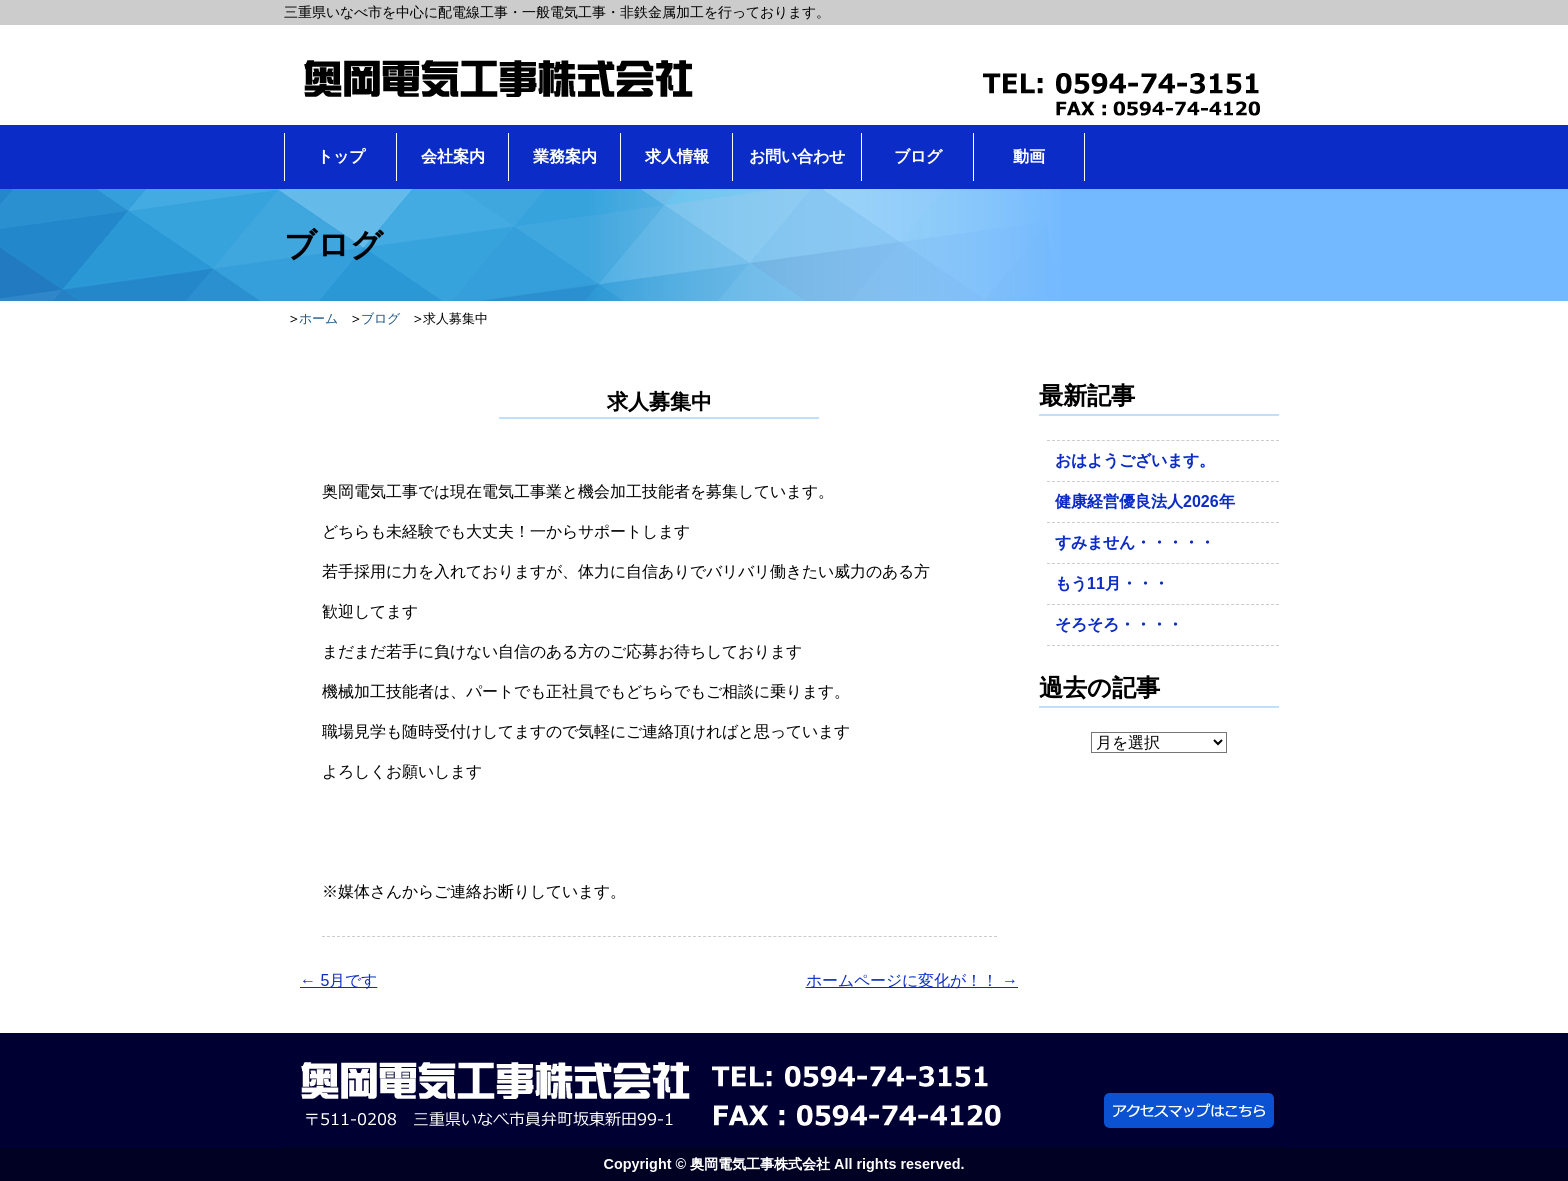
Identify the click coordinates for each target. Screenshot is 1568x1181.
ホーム (318, 318)
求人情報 (677, 156)
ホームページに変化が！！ (912, 980)
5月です (338, 980)
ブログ (918, 156)
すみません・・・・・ (1135, 542)
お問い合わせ (797, 156)
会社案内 (453, 156)
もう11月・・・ (1112, 583)
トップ (341, 156)
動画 (1029, 156)
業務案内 (565, 156)
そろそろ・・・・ (1119, 624)
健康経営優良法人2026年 (1145, 501)
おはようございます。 (1135, 460)
